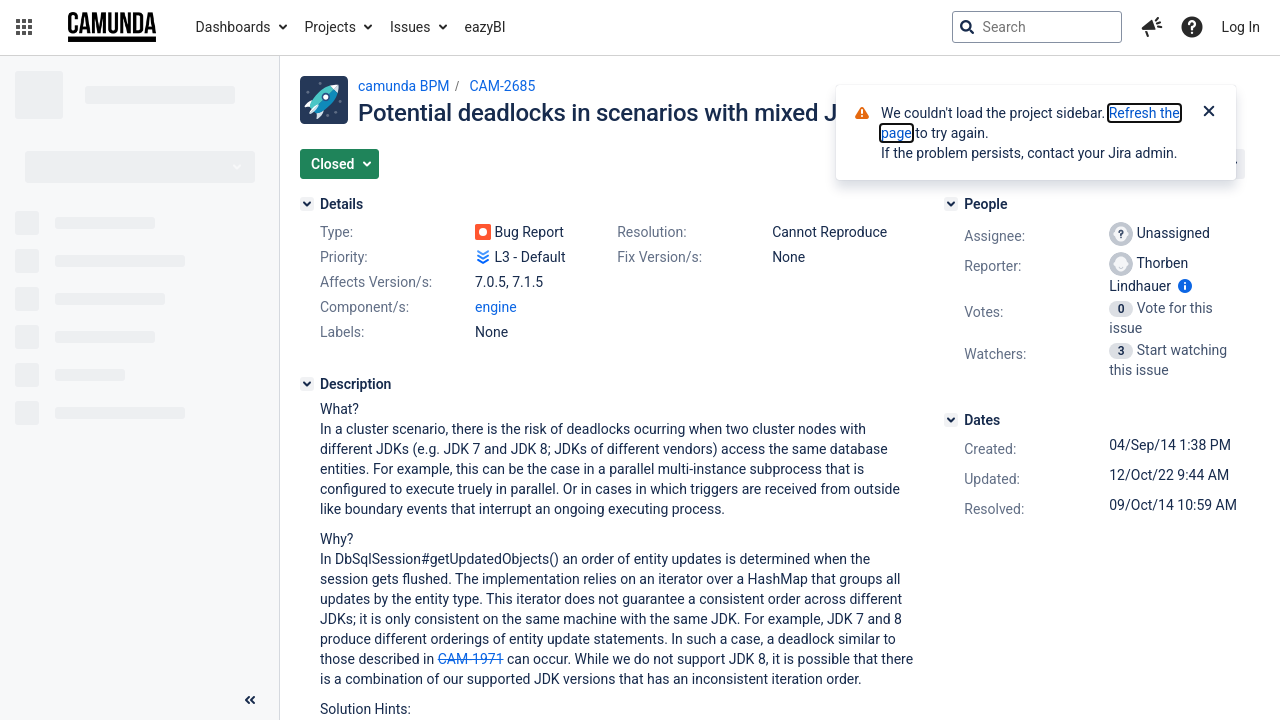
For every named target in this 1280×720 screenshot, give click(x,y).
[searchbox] (1037, 27)
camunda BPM (403, 86)
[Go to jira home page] (112, 27)
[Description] (307, 384)
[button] (24, 27)
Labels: (342, 332)
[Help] (1192, 27)
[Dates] (951, 420)
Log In (1241, 27)
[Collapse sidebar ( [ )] (250, 700)
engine (496, 307)
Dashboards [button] (233, 27)
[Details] (307, 204)
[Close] (1209, 113)
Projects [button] (330, 27)
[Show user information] (1185, 286)
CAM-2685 (502, 86)
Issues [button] (410, 27)
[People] (951, 204)
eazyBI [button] (485, 27)
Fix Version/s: (659, 257)
